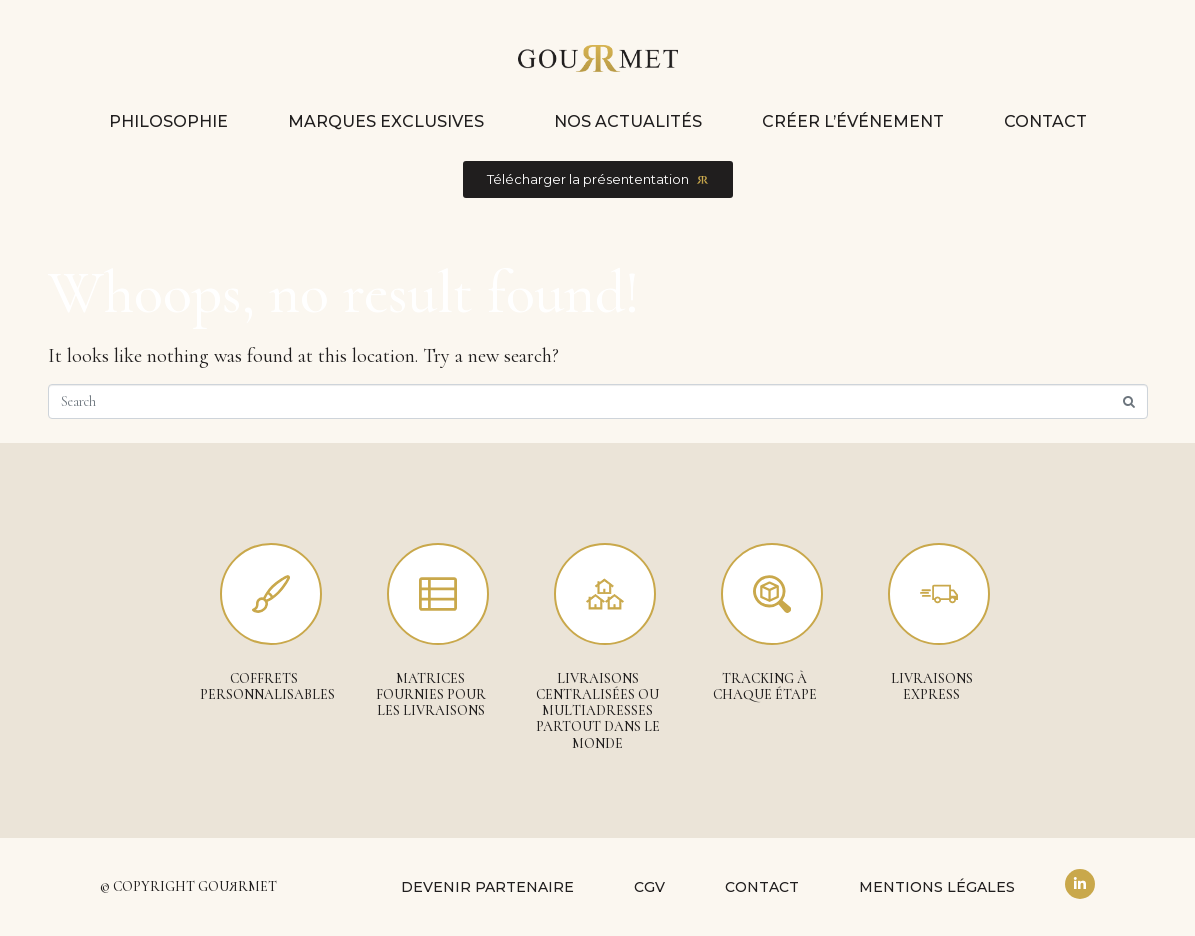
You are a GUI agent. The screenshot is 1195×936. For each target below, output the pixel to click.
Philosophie (168, 121)
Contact (1045, 121)
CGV (649, 887)
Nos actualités (628, 121)
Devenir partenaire (487, 887)
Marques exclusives (386, 121)
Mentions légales (937, 887)
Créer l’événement (853, 121)
